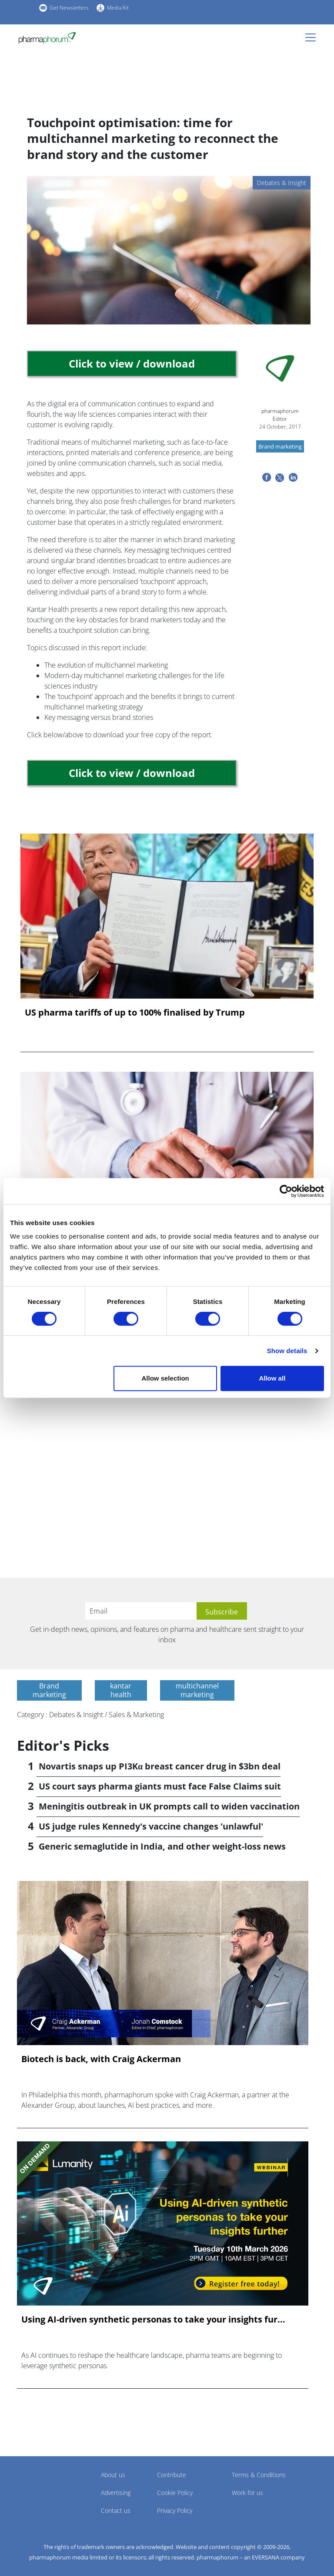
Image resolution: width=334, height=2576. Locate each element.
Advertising (115, 2492)
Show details (287, 1350)
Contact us (115, 2510)
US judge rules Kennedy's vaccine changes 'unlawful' (151, 1826)
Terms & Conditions (259, 2475)
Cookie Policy (175, 2492)
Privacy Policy (174, 2510)
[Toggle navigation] (313, 37)
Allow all (272, 1378)
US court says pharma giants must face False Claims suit (160, 1786)
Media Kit (118, 7)
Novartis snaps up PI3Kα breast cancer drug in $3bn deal (160, 1766)
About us (113, 2475)
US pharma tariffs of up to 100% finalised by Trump (135, 1012)
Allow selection (165, 1378)
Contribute (171, 2475)
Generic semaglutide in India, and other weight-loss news (162, 1846)
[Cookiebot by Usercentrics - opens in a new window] (286, 1191)
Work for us (247, 2492)
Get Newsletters (69, 7)
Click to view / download (132, 363)
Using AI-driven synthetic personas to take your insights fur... (153, 2319)
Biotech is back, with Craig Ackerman (101, 2059)
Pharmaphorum (41, 2487)
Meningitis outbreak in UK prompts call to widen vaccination (169, 1806)
